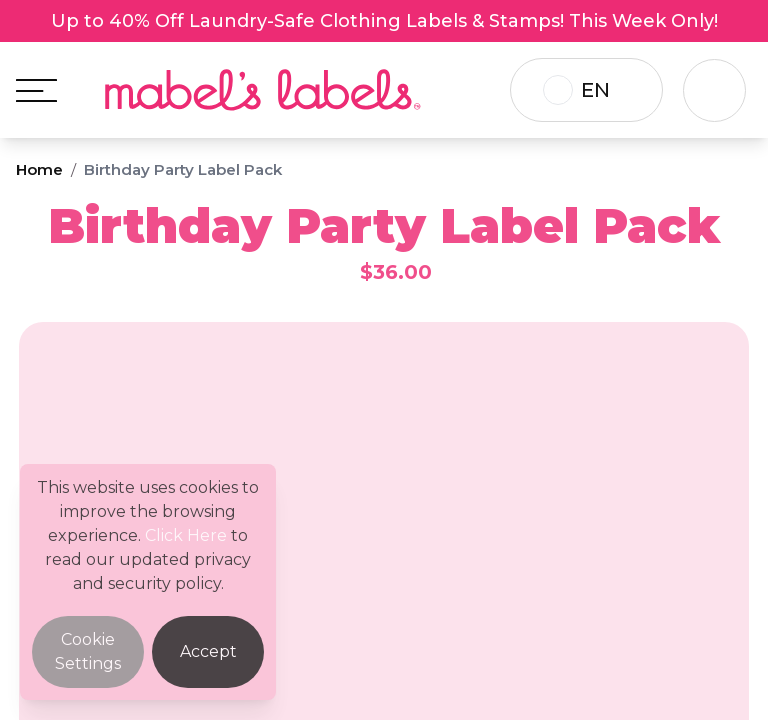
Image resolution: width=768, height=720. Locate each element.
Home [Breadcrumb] (39, 169)
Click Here (186, 535)
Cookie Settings (88, 651)
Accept (208, 651)
